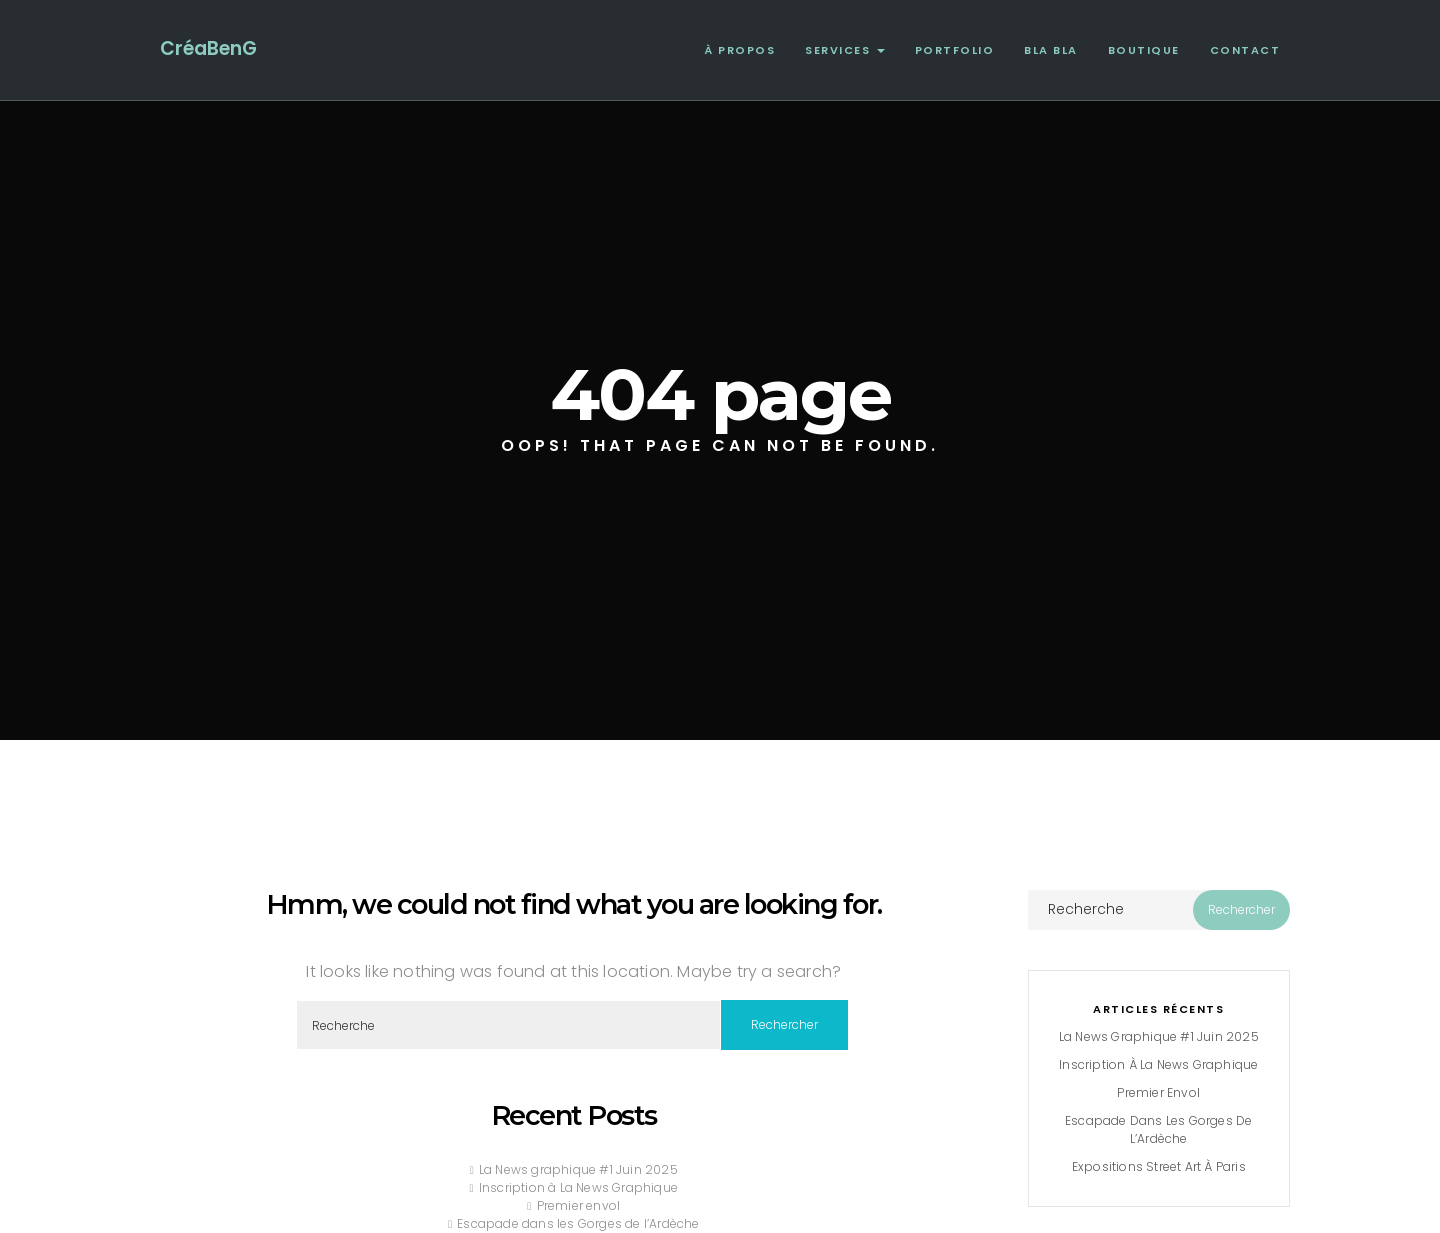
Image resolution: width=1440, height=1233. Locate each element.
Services (845, 50)
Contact (1245, 50)
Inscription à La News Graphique (578, 1187)
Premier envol (579, 1205)
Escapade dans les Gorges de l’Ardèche (578, 1223)
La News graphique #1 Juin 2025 (578, 1169)
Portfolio (955, 50)
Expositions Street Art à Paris (1159, 1166)
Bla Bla (1051, 50)
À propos (739, 50)
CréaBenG (208, 48)
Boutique (1144, 50)
